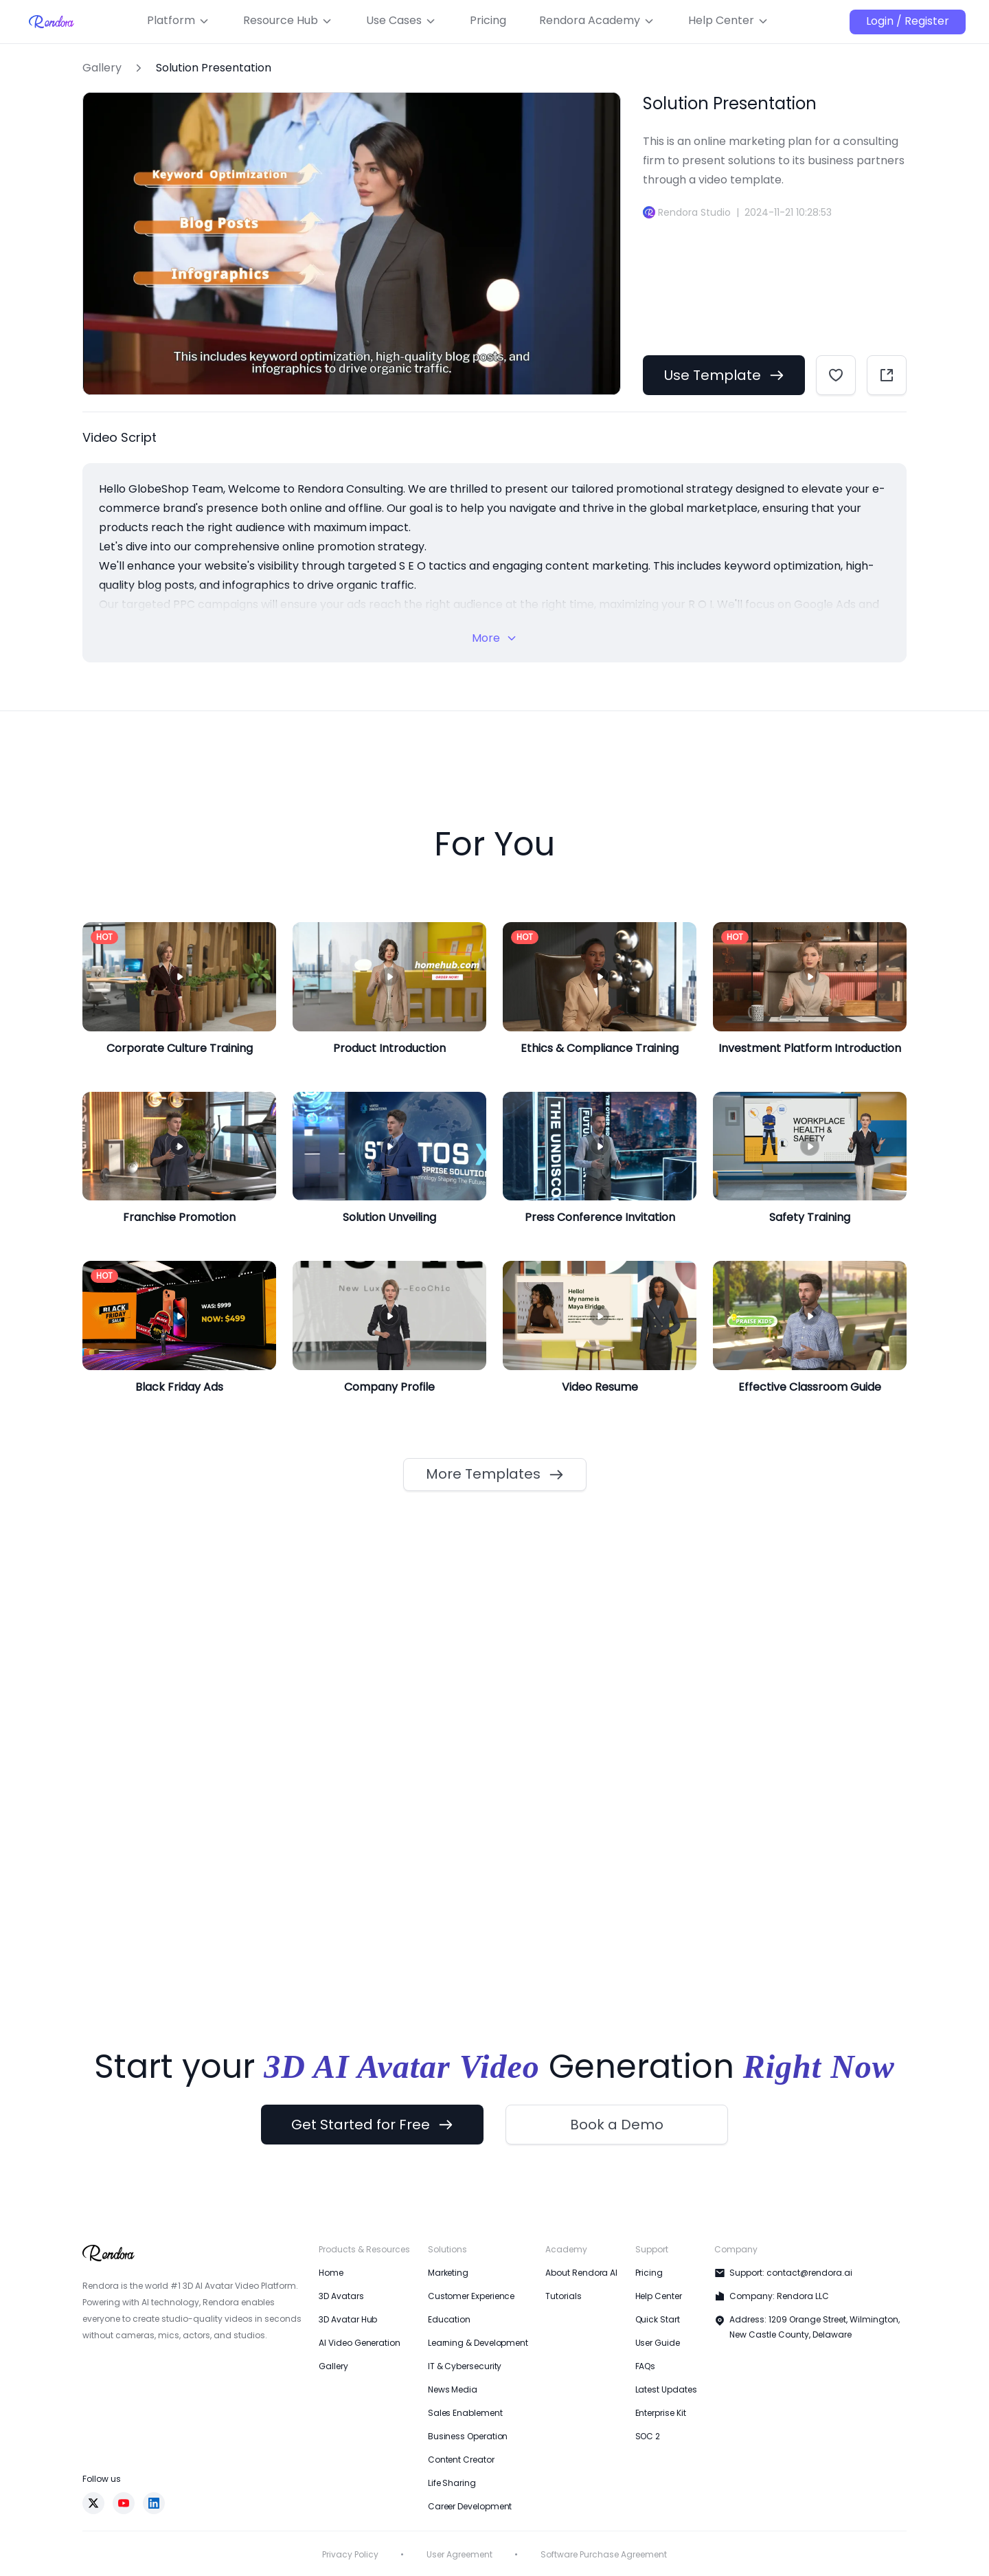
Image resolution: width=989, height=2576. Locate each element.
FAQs (645, 2366)
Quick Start (657, 2319)
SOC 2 (648, 2436)
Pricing (649, 2272)
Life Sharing (452, 2483)
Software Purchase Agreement (604, 2554)
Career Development (470, 2506)
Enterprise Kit (660, 2413)
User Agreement (459, 2554)
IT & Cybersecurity (465, 2366)
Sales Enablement (465, 2413)
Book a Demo (616, 2124)
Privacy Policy (350, 2554)
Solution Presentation (213, 68)
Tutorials (563, 2296)
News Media (452, 2389)
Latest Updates (666, 2389)
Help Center (658, 2296)
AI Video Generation (359, 2343)
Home (331, 2272)
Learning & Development (478, 2343)
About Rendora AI (581, 2272)
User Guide (657, 2343)
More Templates (495, 1473)
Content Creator (461, 2459)
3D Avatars (341, 2296)
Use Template (724, 375)
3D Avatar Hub (348, 2319)
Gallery (102, 68)
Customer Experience (471, 2296)
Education (449, 2319)
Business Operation (468, 2436)
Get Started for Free (372, 2124)
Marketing (448, 2272)
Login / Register (907, 21)
